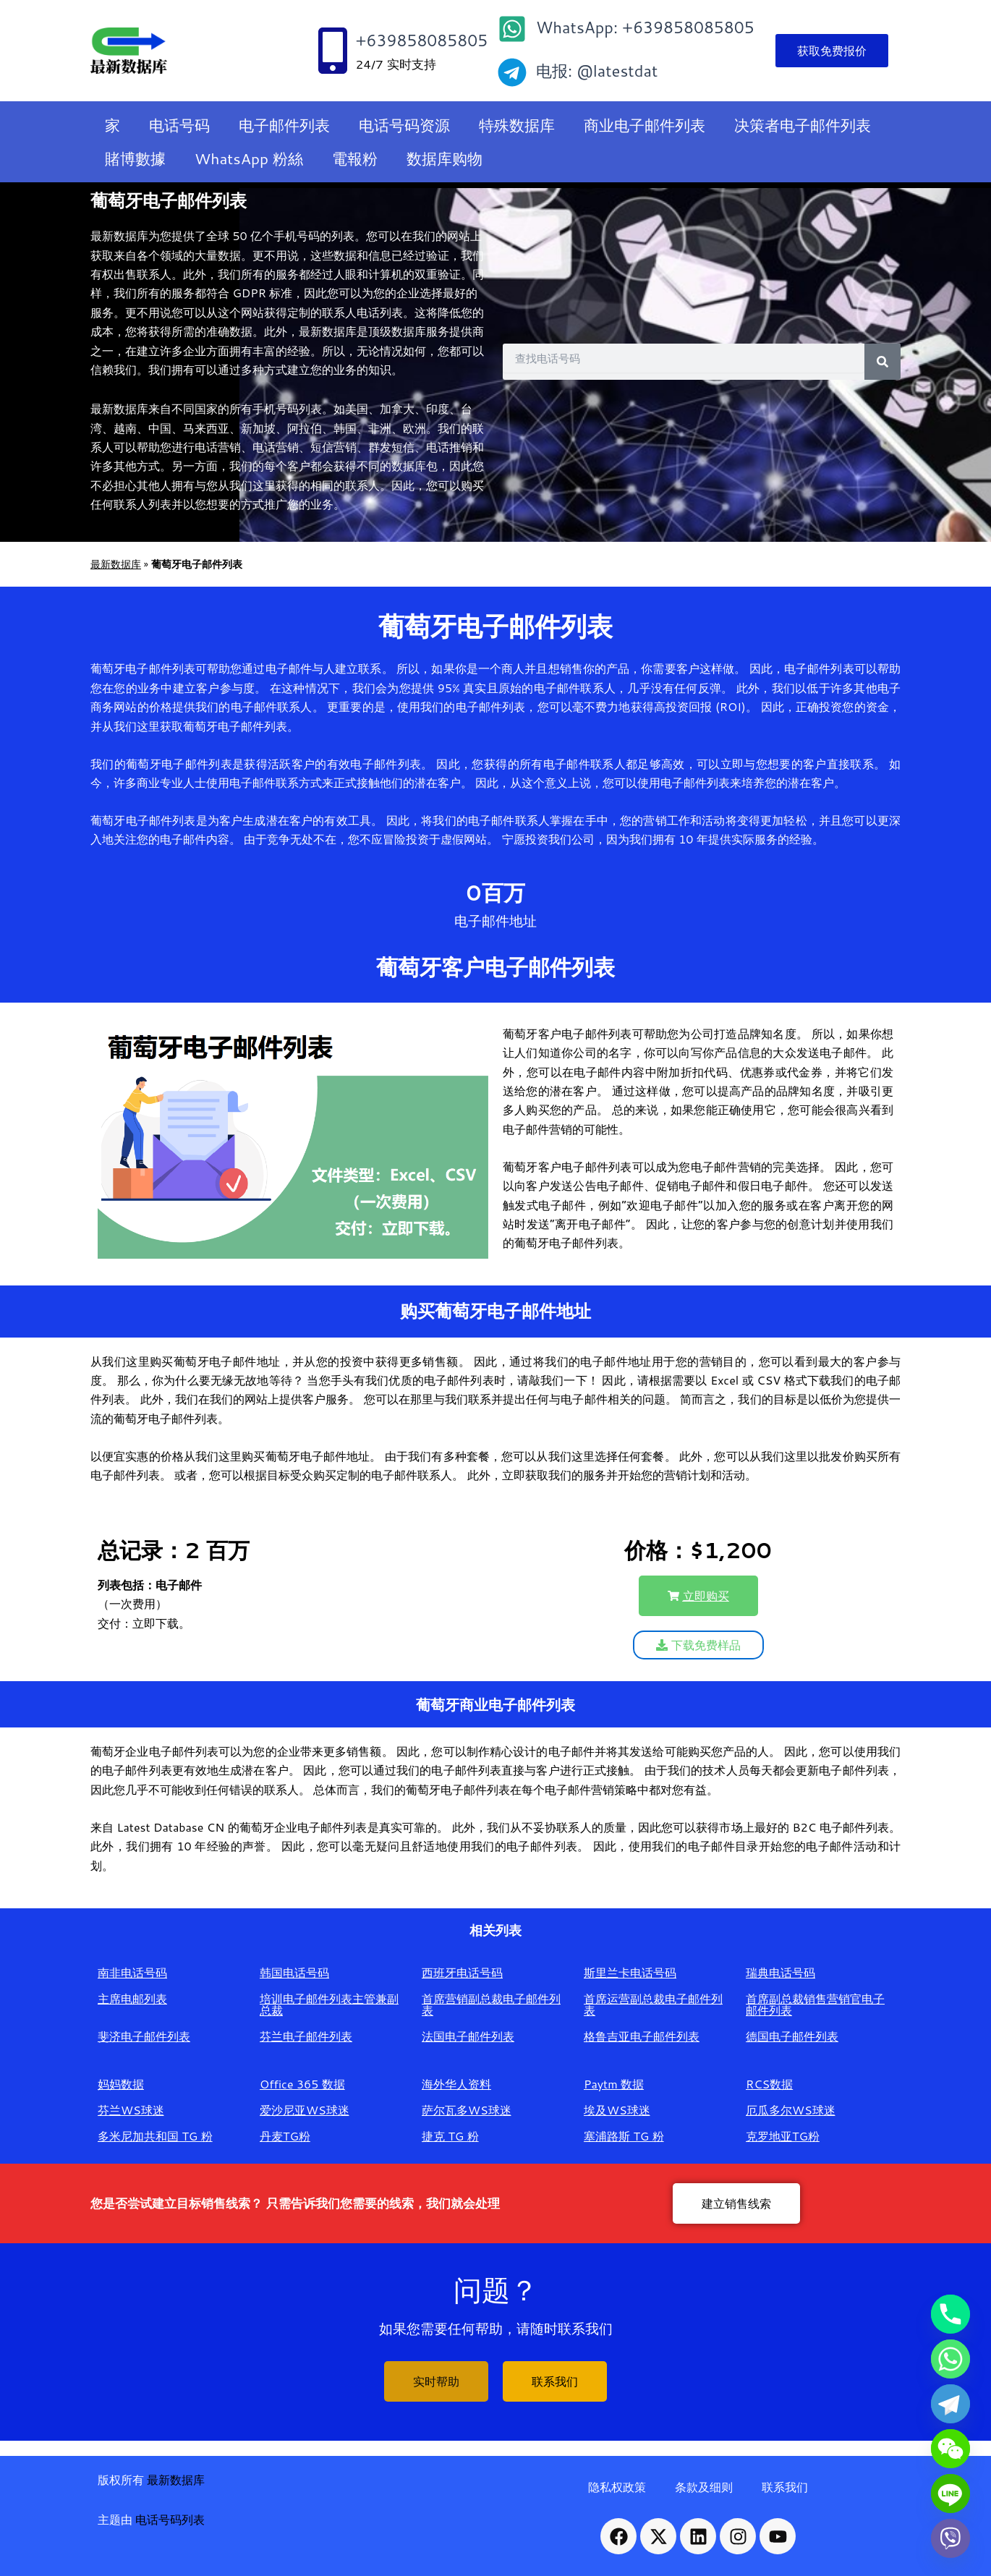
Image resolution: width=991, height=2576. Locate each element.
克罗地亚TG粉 (783, 2135)
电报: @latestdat (597, 70)
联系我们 (785, 2486)
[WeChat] (950, 2448)
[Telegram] (950, 2403)
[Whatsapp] (950, 2359)
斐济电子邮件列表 (144, 2036)
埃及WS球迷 (617, 2109)
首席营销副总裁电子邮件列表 (491, 2004)
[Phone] (950, 2314)
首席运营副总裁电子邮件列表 (653, 2004)
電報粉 (355, 158)
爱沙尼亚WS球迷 (304, 2109)
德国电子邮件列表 (792, 2036)
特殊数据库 (517, 125)
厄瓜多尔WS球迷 (790, 2109)
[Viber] (950, 2538)
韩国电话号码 (294, 1972)
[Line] (950, 2493)
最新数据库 (115, 564)
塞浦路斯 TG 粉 (624, 2135)
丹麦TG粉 (285, 2135)
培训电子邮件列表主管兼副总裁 (329, 2004)
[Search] (882, 362)
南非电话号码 (132, 1972)
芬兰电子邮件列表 (306, 2036)
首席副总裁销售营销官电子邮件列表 (815, 2004)
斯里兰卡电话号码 (630, 1972)
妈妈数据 (121, 2083)
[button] (698, 1596)
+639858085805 (422, 40)
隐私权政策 (617, 2486)
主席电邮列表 (132, 1998)
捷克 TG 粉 (450, 2135)
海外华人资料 (456, 2083)
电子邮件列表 (284, 125)
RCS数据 (769, 2083)
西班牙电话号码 (462, 1972)
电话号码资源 (404, 125)
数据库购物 (444, 158)
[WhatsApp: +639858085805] (512, 28)
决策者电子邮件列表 (802, 125)
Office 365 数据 (302, 2083)
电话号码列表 (170, 2519)
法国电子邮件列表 (468, 2036)
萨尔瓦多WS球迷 (466, 2109)
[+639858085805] (333, 50)
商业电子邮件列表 (644, 125)
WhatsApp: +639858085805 (645, 27)
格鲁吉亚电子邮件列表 (641, 2036)
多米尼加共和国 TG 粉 (155, 2135)
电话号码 (179, 125)
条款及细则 (704, 2486)
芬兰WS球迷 (131, 2109)
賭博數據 (135, 158)
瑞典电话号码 (780, 1972)
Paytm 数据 (614, 2083)
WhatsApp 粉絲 (249, 158)
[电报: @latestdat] (512, 72)
